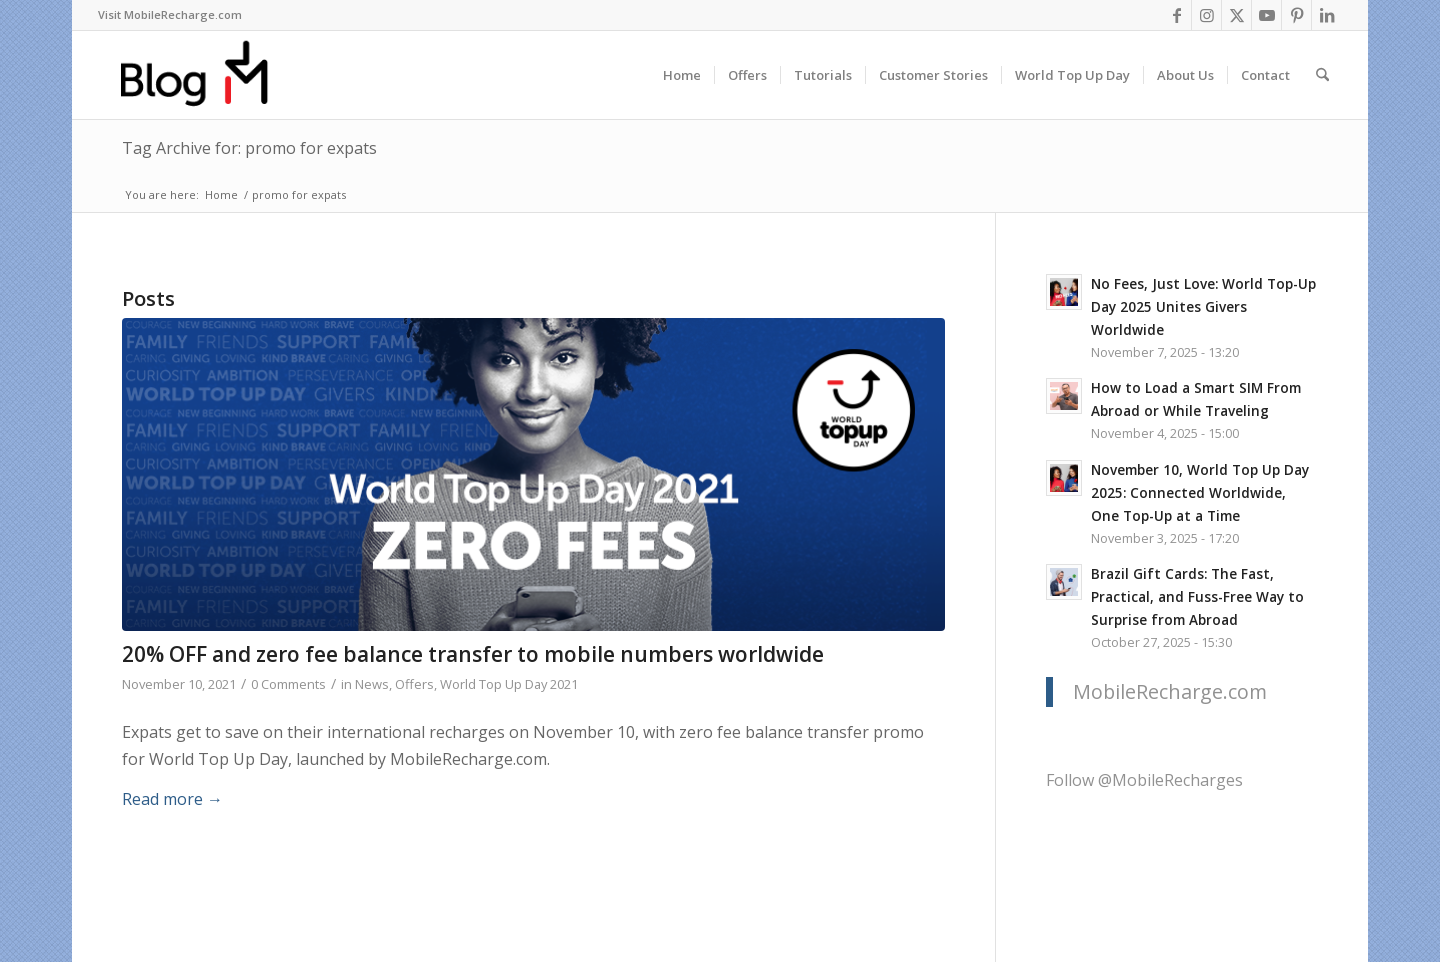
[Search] (1322, 75)
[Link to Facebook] (1176, 15)
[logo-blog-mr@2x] (205, 75)
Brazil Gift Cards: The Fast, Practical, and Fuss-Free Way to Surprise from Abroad (1197, 596)
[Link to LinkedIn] (1327, 15)
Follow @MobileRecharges (1144, 780)
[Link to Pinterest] (1296, 15)
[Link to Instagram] (1206, 15)
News (372, 684)
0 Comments (288, 684)
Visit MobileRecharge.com (170, 14)
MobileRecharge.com (1170, 691)
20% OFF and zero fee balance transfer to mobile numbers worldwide (473, 654)
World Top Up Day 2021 (509, 684)
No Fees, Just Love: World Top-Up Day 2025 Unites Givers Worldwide (1203, 306)
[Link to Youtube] (1266, 15)
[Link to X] (1236, 15)
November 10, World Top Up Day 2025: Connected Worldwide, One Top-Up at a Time (1200, 492)
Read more (172, 799)
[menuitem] (170, 15)
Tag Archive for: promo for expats (249, 148)
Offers (414, 684)
